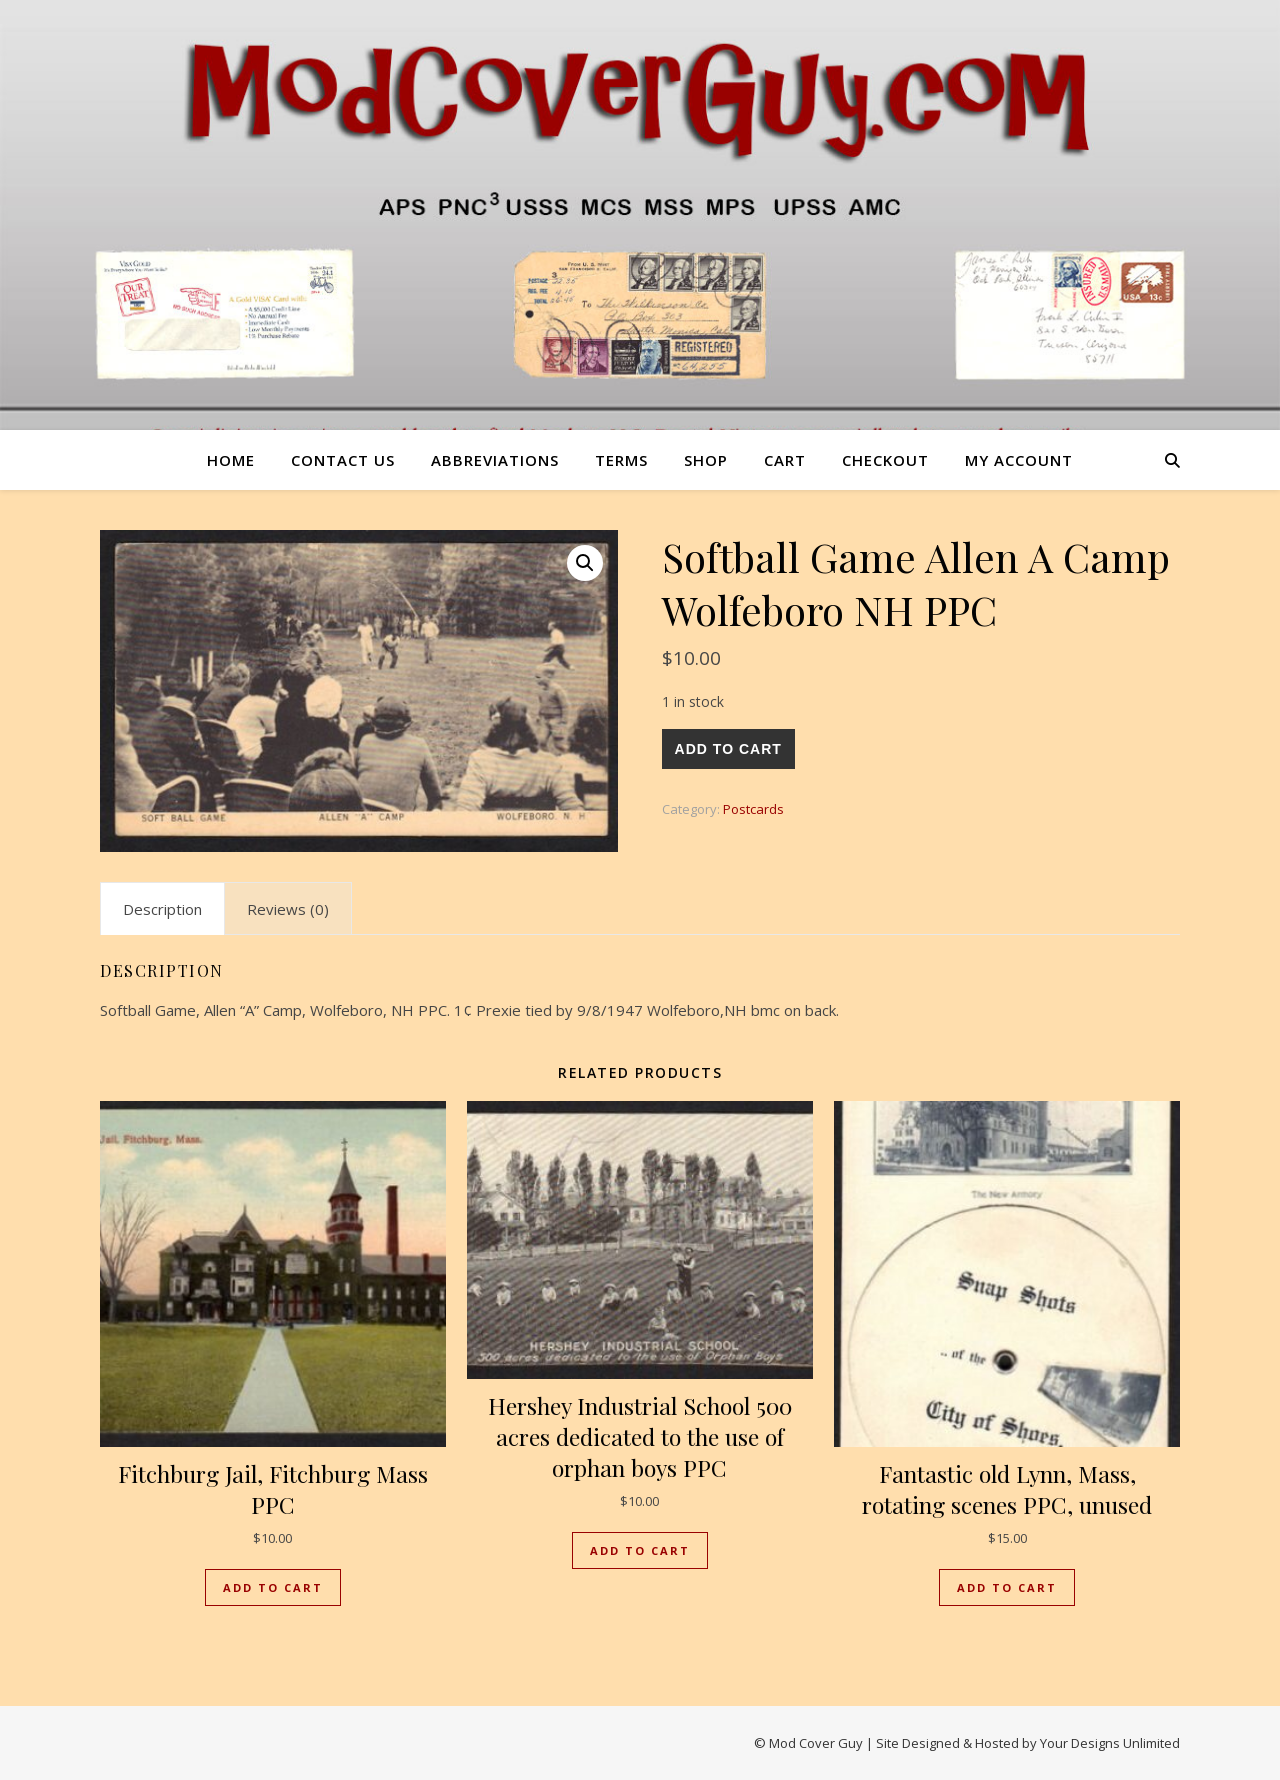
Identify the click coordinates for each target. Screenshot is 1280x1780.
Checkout (885, 460)
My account (1019, 460)
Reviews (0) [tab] (288, 909)
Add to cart (728, 749)
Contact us (343, 460)
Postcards (753, 809)
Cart (785, 460)
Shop (706, 460)
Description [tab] (162, 909)
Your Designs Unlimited (1110, 1743)
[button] (585, 563)
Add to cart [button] (273, 1587)
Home (231, 460)
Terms (621, 460)
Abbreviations (495, 460)
